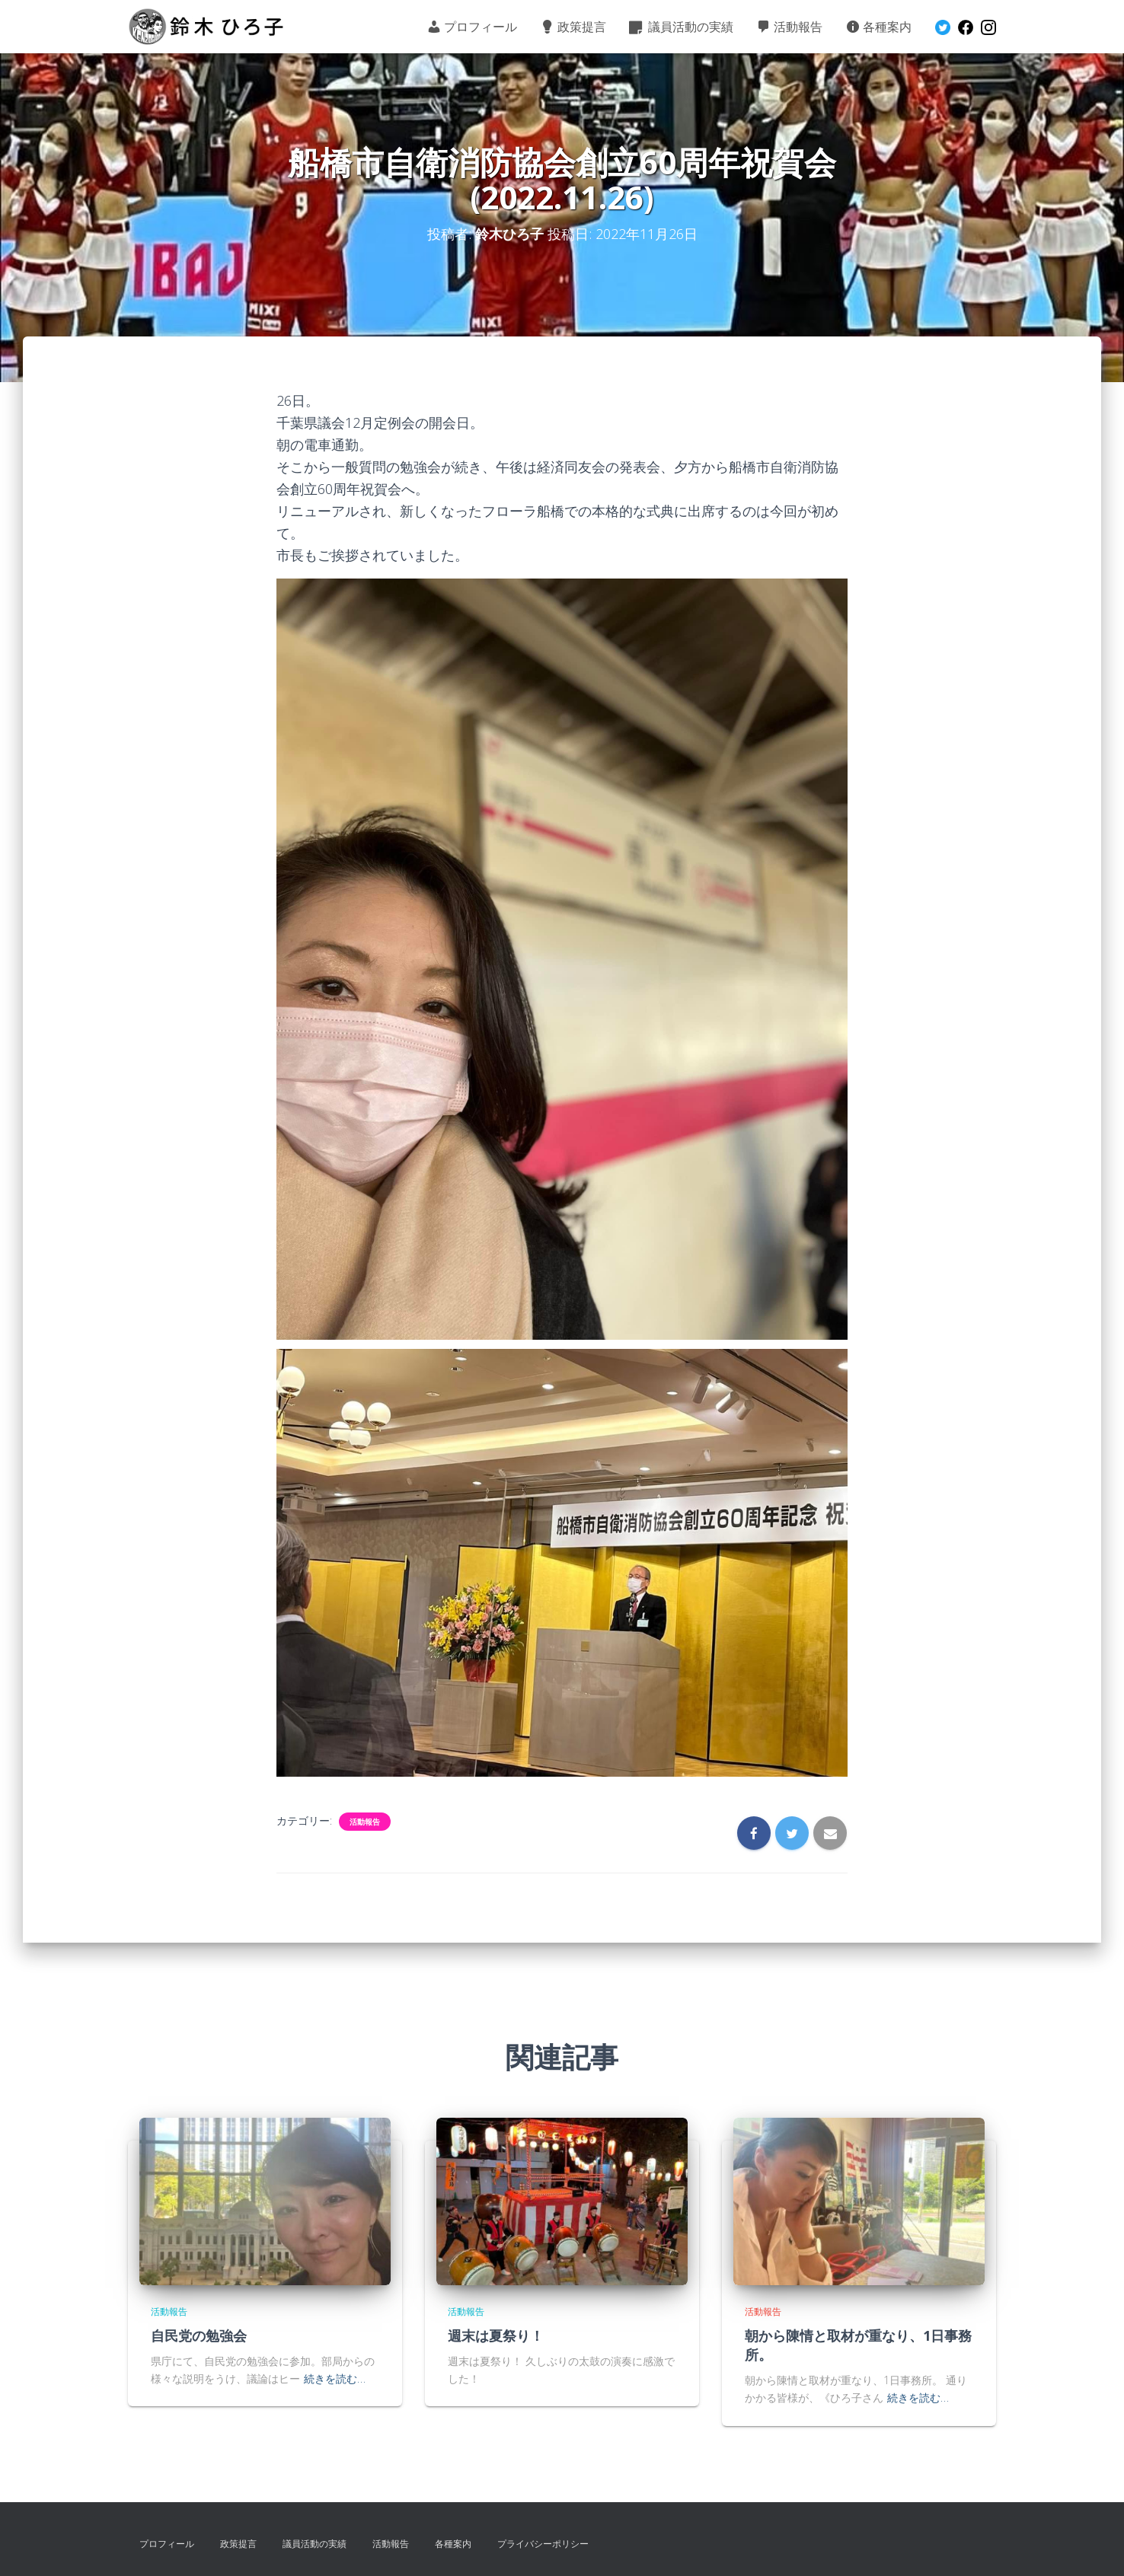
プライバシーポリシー (543, 2543)
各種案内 (878, 26)
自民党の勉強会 (199, 2335)
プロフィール (471, 26)
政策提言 (573, 26)
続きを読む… (335, 2378)
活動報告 (789, 26)
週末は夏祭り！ (496, 2335)
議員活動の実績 (681, 26)
